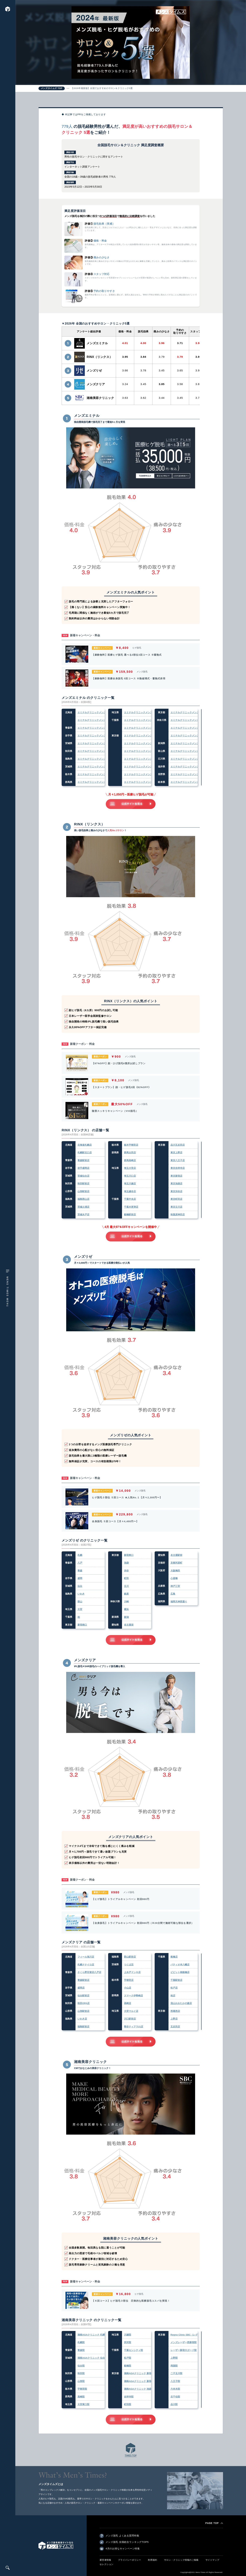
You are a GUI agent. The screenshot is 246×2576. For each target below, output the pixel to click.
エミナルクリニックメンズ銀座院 (188, 712)
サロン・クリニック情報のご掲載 (181, 2560)
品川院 (174, 2404)
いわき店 (82, 2018)
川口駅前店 (130, 2018)
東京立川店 (176, 1207)
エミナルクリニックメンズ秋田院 (95, 751)
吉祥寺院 (128, 2396)
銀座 (126, 1593)
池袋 (126, 1562)
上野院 (174, 2357)
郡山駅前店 (130, 1956)
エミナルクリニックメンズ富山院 (188, 751)
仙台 (80, 1586)
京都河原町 (176, 1562)
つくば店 (128, 1964)
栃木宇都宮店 (131, 1145)
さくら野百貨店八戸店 (89, 1972)
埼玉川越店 (130, 1183)
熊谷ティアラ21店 (133, 2026)
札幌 (80, 1555)
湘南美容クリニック (100, 397)
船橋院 (127, 2365)
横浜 (126, 1609)
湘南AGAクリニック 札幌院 (92, 2334)
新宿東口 (128, 1555)
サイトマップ (212, 2560)
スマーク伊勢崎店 (133, 1995)
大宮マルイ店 (131, 2011)
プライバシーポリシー (129, 2560)
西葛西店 (175, 2011)
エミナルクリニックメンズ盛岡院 (95, 735)
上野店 (174, 2018)
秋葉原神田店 (178, 1214)
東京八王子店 (178, 1160)
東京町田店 (176, 1199)
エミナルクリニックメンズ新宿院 (142, 751)
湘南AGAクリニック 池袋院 (139, 2388)
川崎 (126, 1601)
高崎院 (81, 2396)
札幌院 (81, 2342)
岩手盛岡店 (83, 1168)
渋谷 (126, 1570)
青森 (80, 1570)
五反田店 (175, 2026)
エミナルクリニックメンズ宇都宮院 (96, 774)
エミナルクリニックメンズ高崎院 (95, 782)
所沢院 (127, 2342)
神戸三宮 (175, 1586)
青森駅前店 (83, 1160)
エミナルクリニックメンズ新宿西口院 (144, 743)
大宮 (80, 1609)
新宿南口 (82, 1624)
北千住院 (175, 2396)
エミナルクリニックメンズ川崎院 (188, 720)
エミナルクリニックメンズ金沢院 (188, 759)
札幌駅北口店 (85, 1152)
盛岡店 (81, 1987)
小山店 (127, 1987)
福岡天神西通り (179, 1601)
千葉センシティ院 (133, 2350)
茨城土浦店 (83, 1207)
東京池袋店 (176, 1183)
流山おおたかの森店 (181, 2003)
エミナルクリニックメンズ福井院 (188, 766)
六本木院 (175, 2388)
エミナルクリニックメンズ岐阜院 (188, 782)
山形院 (81, 2381)
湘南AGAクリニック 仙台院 (92, 2357)
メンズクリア (96, 384)
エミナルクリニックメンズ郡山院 (95, 759)
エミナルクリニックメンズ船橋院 (142, 728)
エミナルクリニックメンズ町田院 (142, 774)
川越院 (127, 2334)
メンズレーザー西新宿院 (184, 2342)
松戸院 (127, 2357)
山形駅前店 (83, 1191)
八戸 (80, 1562)
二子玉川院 (176, 2373)
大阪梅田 (175, 1570)
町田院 (127, 2404)
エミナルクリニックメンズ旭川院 (95, 712)
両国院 (174, 2365)
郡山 (80, 1601)
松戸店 (174, 1987)
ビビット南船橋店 (180, 1972)
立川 (126, 1586)
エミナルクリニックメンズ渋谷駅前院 (144, 766)
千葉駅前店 (176, 1980)
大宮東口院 (83, 2404)
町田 (126, 1578)
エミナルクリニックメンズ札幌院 (95, 720)
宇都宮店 (128, 1980)
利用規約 (152, 2560)
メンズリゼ (94, 370)
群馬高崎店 (130, 1160)
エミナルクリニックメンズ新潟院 (188, 743)
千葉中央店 (130, 1199)
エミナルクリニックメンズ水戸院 (95, 766)
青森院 (81, 2350)
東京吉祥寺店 (178, 1168)
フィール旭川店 (86, 1956)
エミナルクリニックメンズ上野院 (142, 735)
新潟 (126, 1617)
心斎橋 (174, 1578)
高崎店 (127, 2003)
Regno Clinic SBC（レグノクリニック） (192, 2334)
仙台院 (81, 2365)
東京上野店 (176, 1152)
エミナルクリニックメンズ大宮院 (142, 712)
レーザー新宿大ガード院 (184, 2350)
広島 (173, 1593)
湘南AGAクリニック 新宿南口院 (141, 2373)
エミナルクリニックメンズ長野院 (188, 774)
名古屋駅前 (176, 1555)
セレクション (106, 2564)
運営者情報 (105, 2560)
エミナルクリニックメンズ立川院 (142, 782)
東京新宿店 (176, 1176)
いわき (81, 1593)
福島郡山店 (83, 1199)
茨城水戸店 (83, 1214)
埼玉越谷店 (130, 1191)
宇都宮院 (82, 2388)
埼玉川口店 (130, 1176)
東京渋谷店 (176, 1191)
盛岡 (80, 1578)
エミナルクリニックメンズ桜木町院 (189, 728)
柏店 (173, 1995)
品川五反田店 (178, 1145)
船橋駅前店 (130, 1214)
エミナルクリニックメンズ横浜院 (188, 735)
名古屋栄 (128, 1624)
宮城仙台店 (83, 1176)
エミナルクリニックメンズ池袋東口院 (144, 759)
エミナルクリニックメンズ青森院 (95, 728)
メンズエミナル (97, 343)
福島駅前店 (83, 2026)
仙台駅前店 (83, 1995)
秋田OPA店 (84, 2003)
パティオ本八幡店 (180, 1964)
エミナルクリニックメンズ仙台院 (95, 743)
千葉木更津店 (131, 1207)
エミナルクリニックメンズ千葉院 (142, 720)
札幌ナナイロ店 (86, 1964)
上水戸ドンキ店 (132, 1972)
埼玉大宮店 (130, 1168)
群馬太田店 (130, 1152)
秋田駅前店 (83, 1183)
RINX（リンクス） (99, 356)
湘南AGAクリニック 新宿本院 (140, 2381)
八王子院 (175, 2381)
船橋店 (174, 1956)
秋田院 (81, 2373)
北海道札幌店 (85, 1145)
